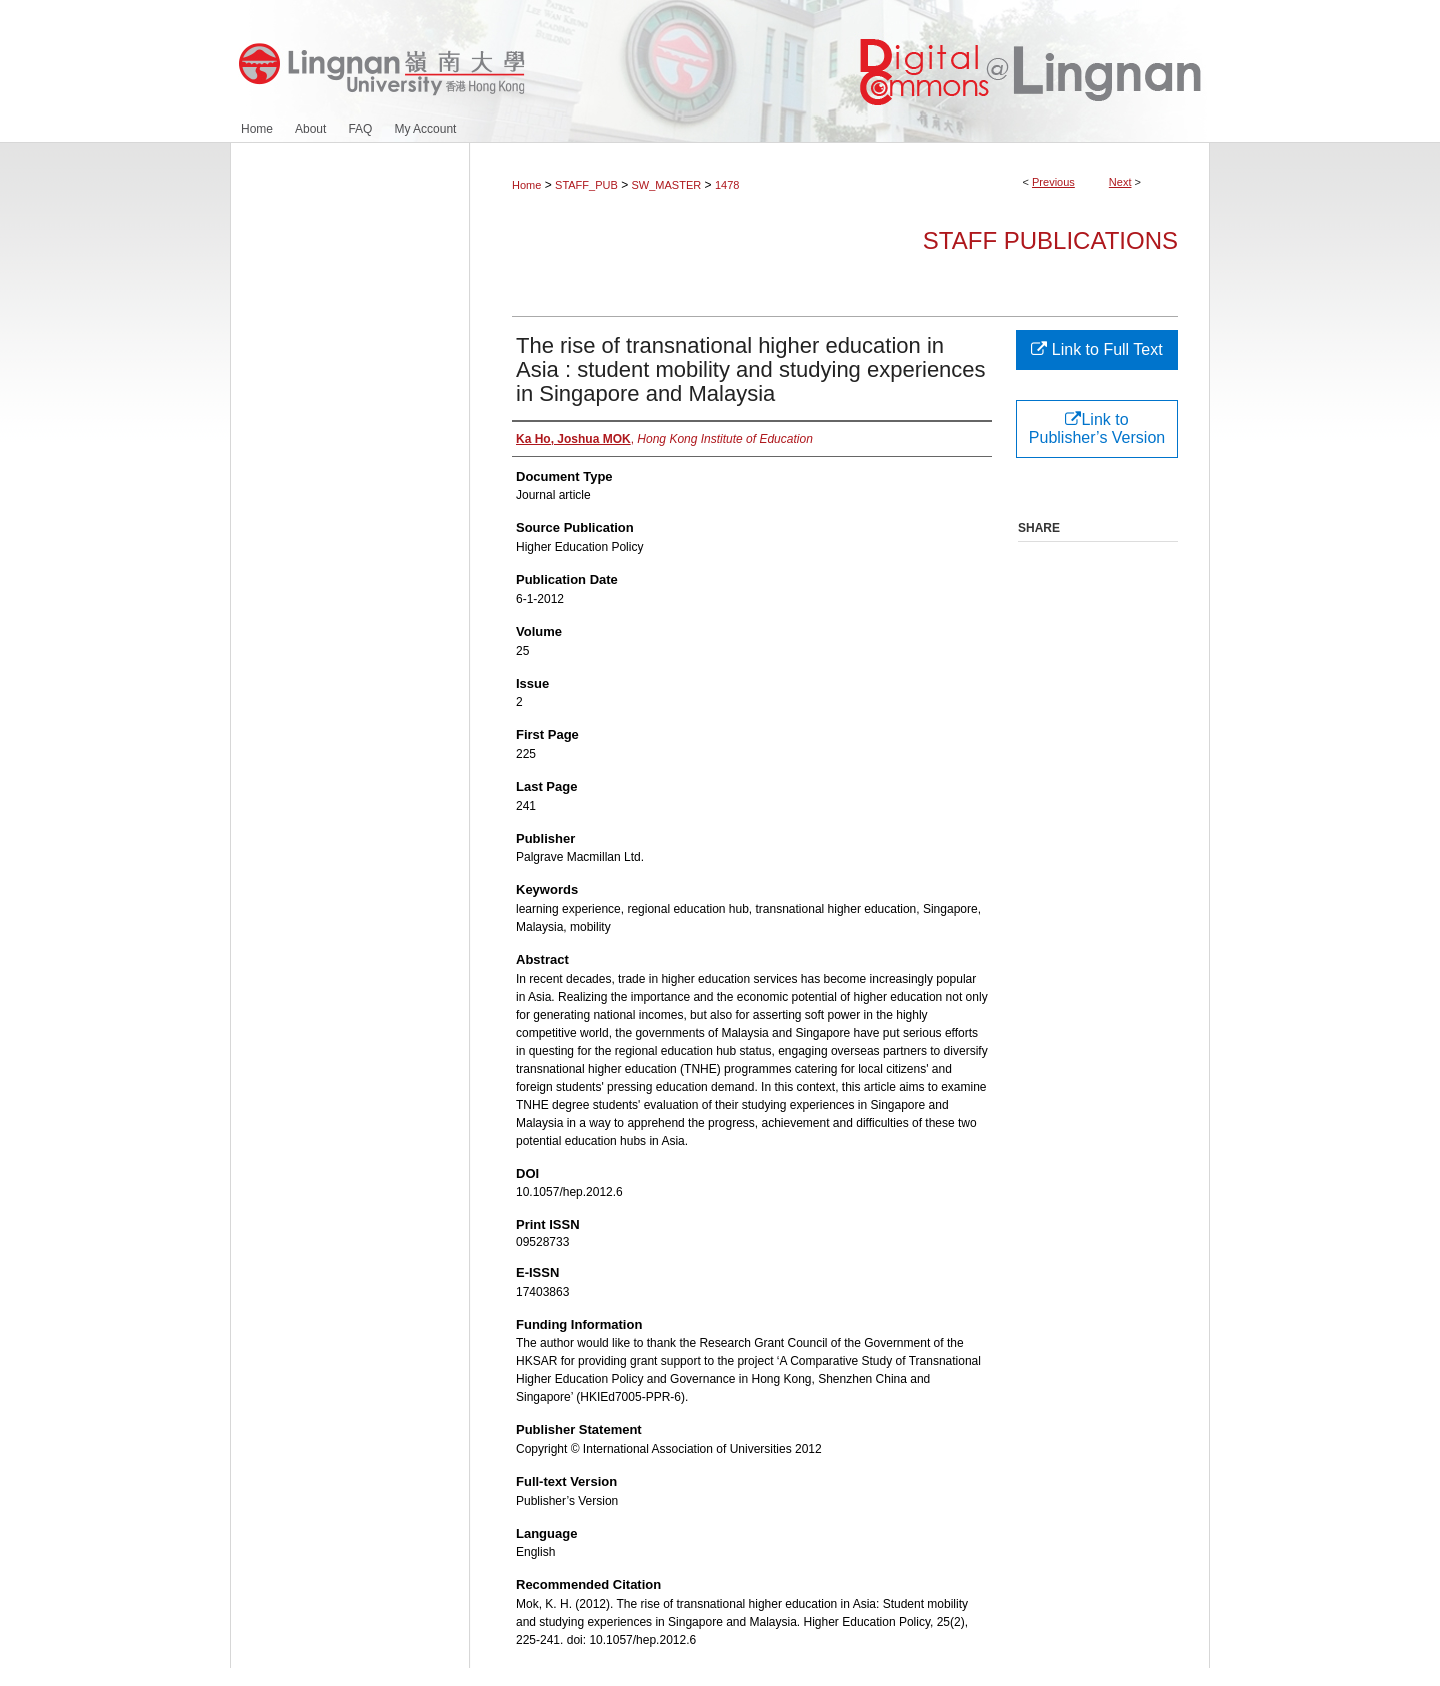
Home (526, 185)
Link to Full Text (1096, 349)
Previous (1053, 182)
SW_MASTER (667, 185)
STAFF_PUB (586, 185)
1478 (727, 185)
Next (1120, 182)
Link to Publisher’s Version (1097, 428)
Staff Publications (1050, 240)
